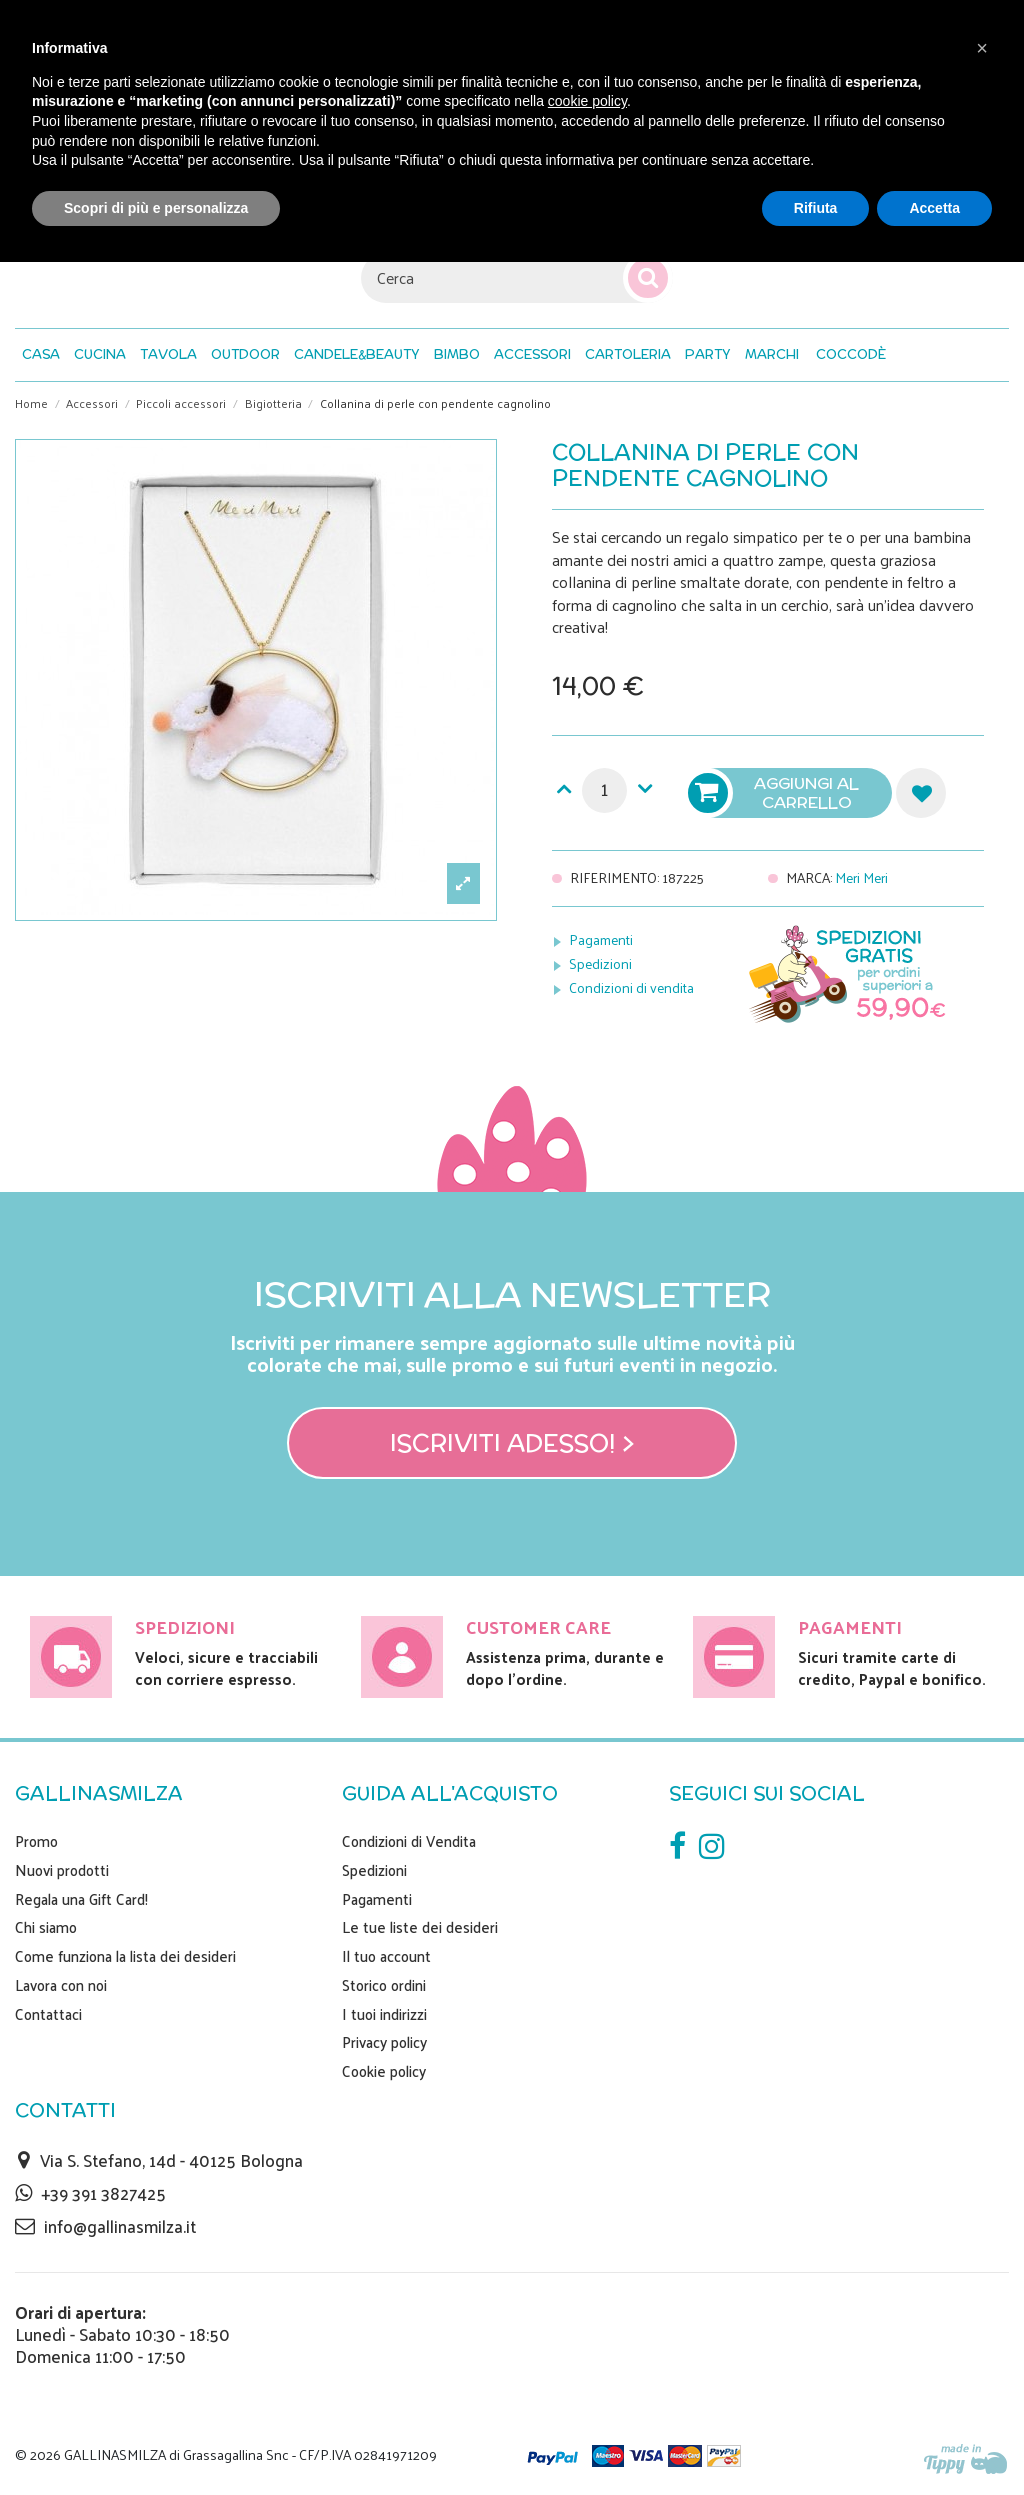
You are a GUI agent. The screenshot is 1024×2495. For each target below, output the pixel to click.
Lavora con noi (61, 1985)
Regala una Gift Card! (81, 1899)
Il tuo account (386, 1956)
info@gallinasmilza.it (120, 2226)
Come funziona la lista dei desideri (125, 1956)
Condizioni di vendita (631, 987)
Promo (36, 1841)
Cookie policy (384, 2071)
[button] (851, 355)
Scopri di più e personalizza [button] (156, 208)
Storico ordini (384, 1985)
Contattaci (48, 2014)
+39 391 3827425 (103, 2193)
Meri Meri (861, 877)
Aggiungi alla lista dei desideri (921, 793)
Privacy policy (384, 2042)
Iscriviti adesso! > (512, 1443)
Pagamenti (601, 939)
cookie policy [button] (587, 101)
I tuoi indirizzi (384, 2014)
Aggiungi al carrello (776, 793)
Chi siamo (46, 1927)
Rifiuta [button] (816, 208)
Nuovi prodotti (62, 1870)
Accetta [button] (934, 208)
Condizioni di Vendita (409, 1841)
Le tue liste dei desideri (420, 1927)
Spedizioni (600, 963)
